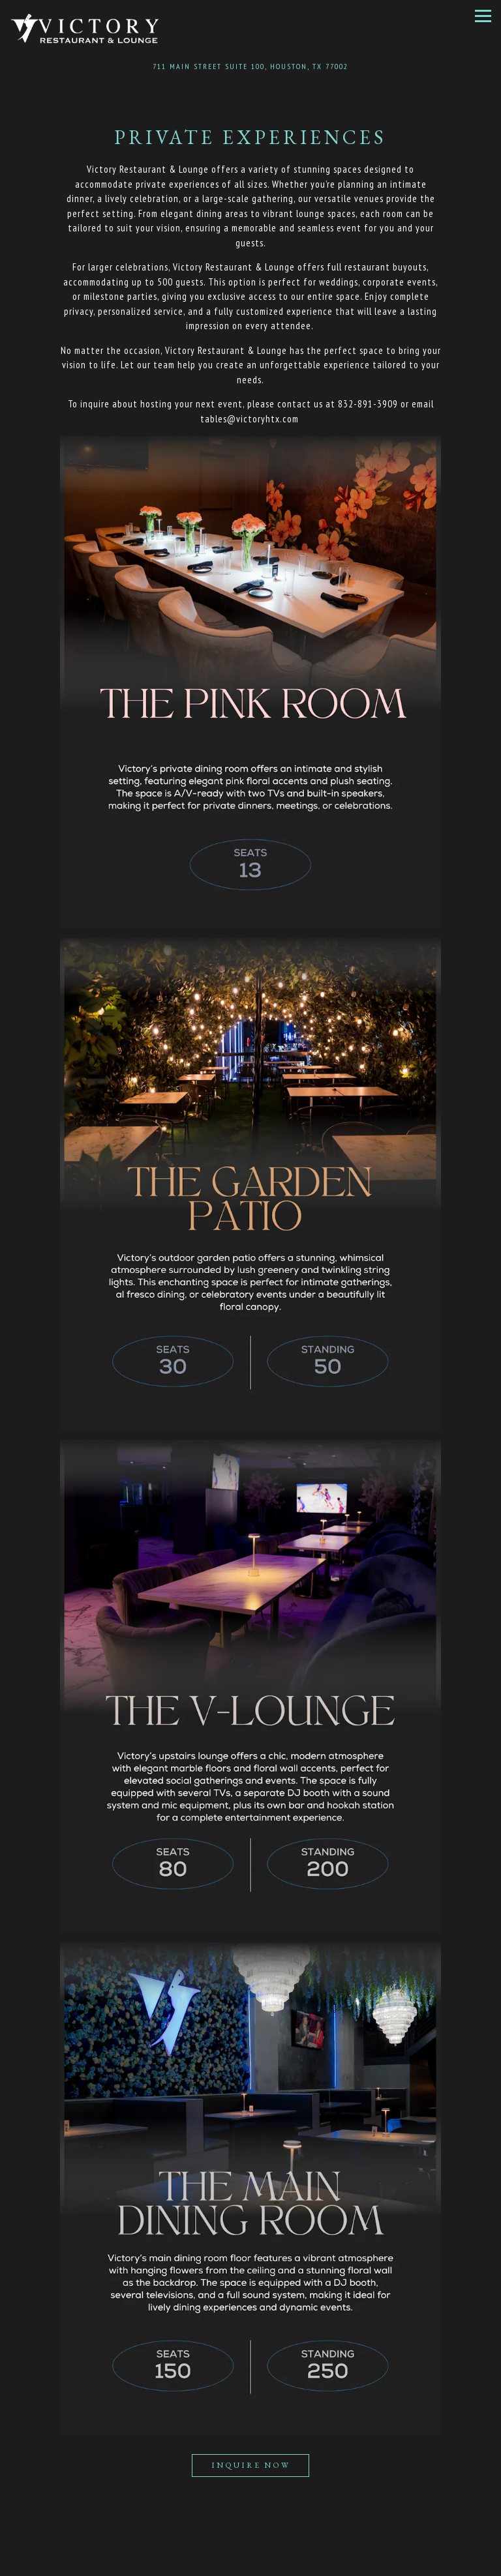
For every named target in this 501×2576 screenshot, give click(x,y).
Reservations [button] (250, 2565)
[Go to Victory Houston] (250, 66)
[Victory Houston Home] (84, 28)
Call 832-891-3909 (250, 2541)
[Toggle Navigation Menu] (483, 16)
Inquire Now (250, 2465)
